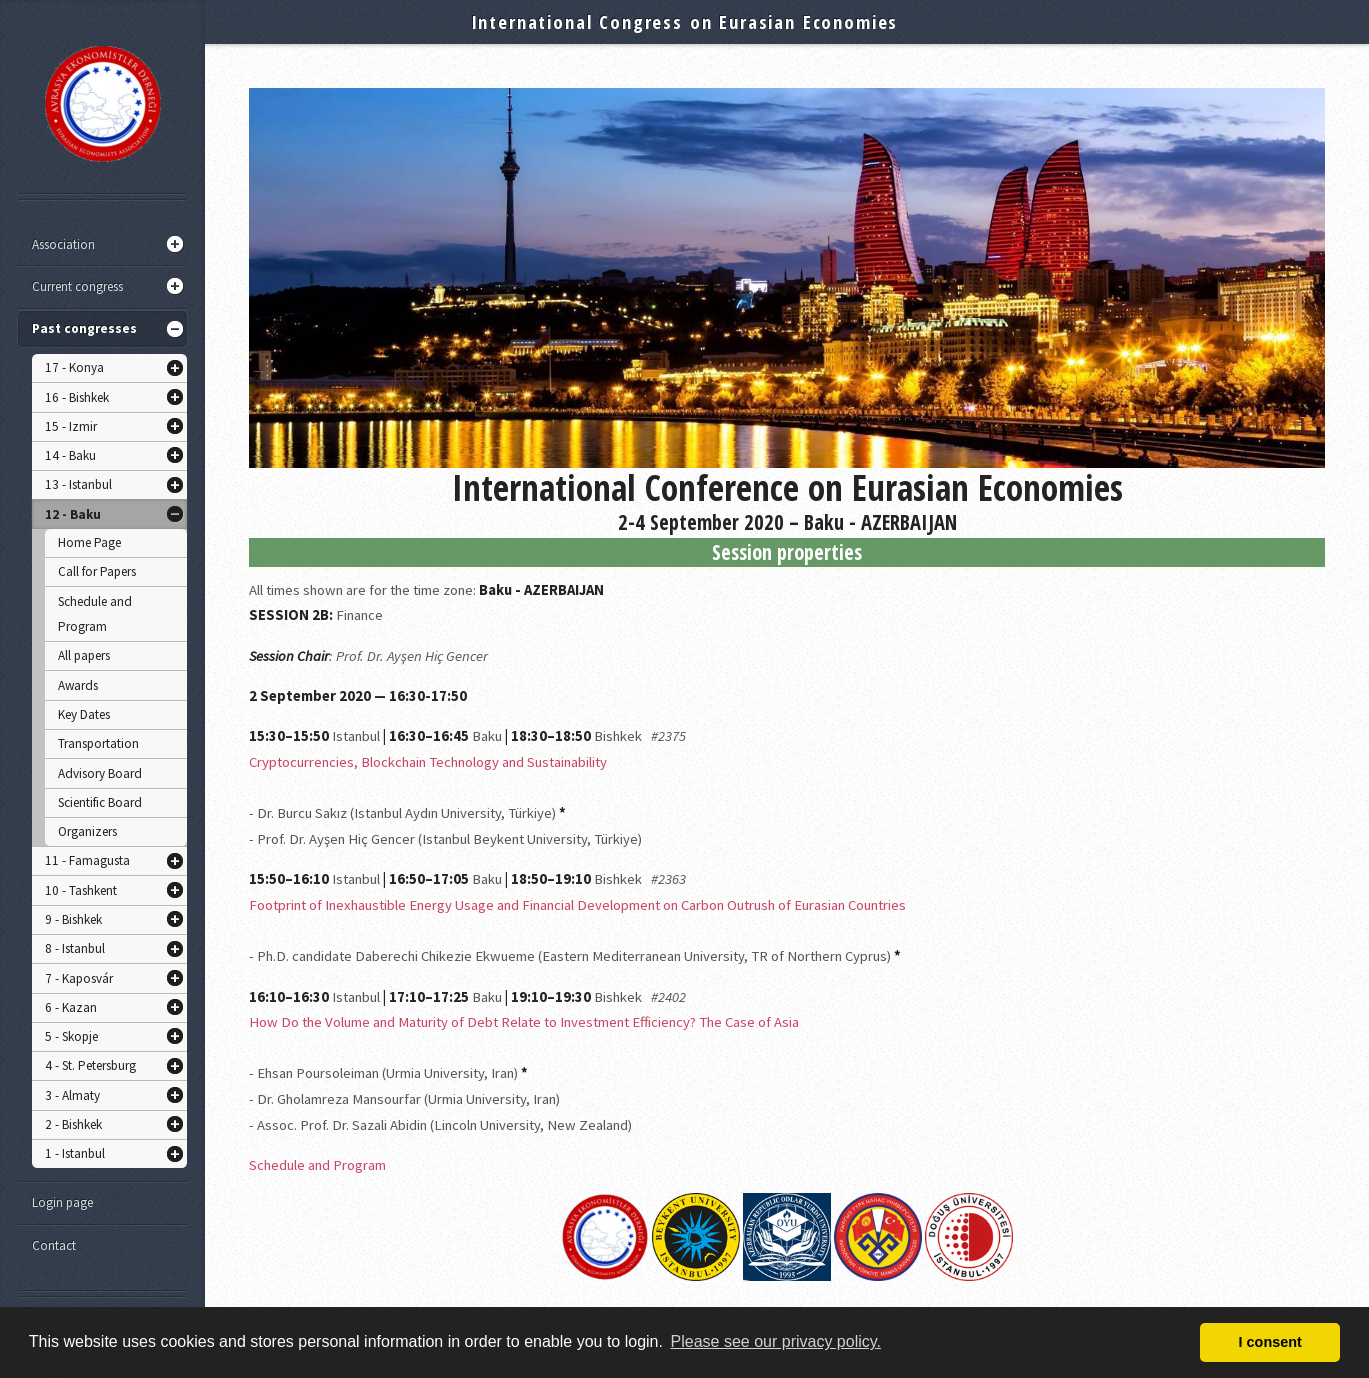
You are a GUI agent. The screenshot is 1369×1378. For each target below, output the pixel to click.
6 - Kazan (71, 1007)
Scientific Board (100, 802)
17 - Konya (74, 367)
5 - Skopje (71, 1036)
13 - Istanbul (78, 484)
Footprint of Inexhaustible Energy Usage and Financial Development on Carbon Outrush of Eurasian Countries (577, 905)
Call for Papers (97, 571)
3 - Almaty (72, 1095)
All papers (84, 655)
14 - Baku (70, 455)
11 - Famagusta (87, 860)
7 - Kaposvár (79, 978)
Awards (78, 685)
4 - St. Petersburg (90, 1065)
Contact (54, 1245)
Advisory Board (100, 773)
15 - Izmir (71, 426)
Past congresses (84, 328)
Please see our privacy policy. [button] (776, 1341)
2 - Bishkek (73, 1124)
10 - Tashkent (81, 890)
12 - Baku (73, 514)
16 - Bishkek (77, 397)
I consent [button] (1270, 1342)
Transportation (98, 743)
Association (63, 244)
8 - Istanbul (75, 948)
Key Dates (84, 714)
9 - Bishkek (73, 919)
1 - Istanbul (75, 1153)
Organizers (87, 831)
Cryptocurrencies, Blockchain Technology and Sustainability (428, 762)
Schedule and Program (95, 614)
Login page (62, 1202)
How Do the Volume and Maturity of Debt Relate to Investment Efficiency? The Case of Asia (524, 1022)
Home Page (89, 542)
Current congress (77, 286)
